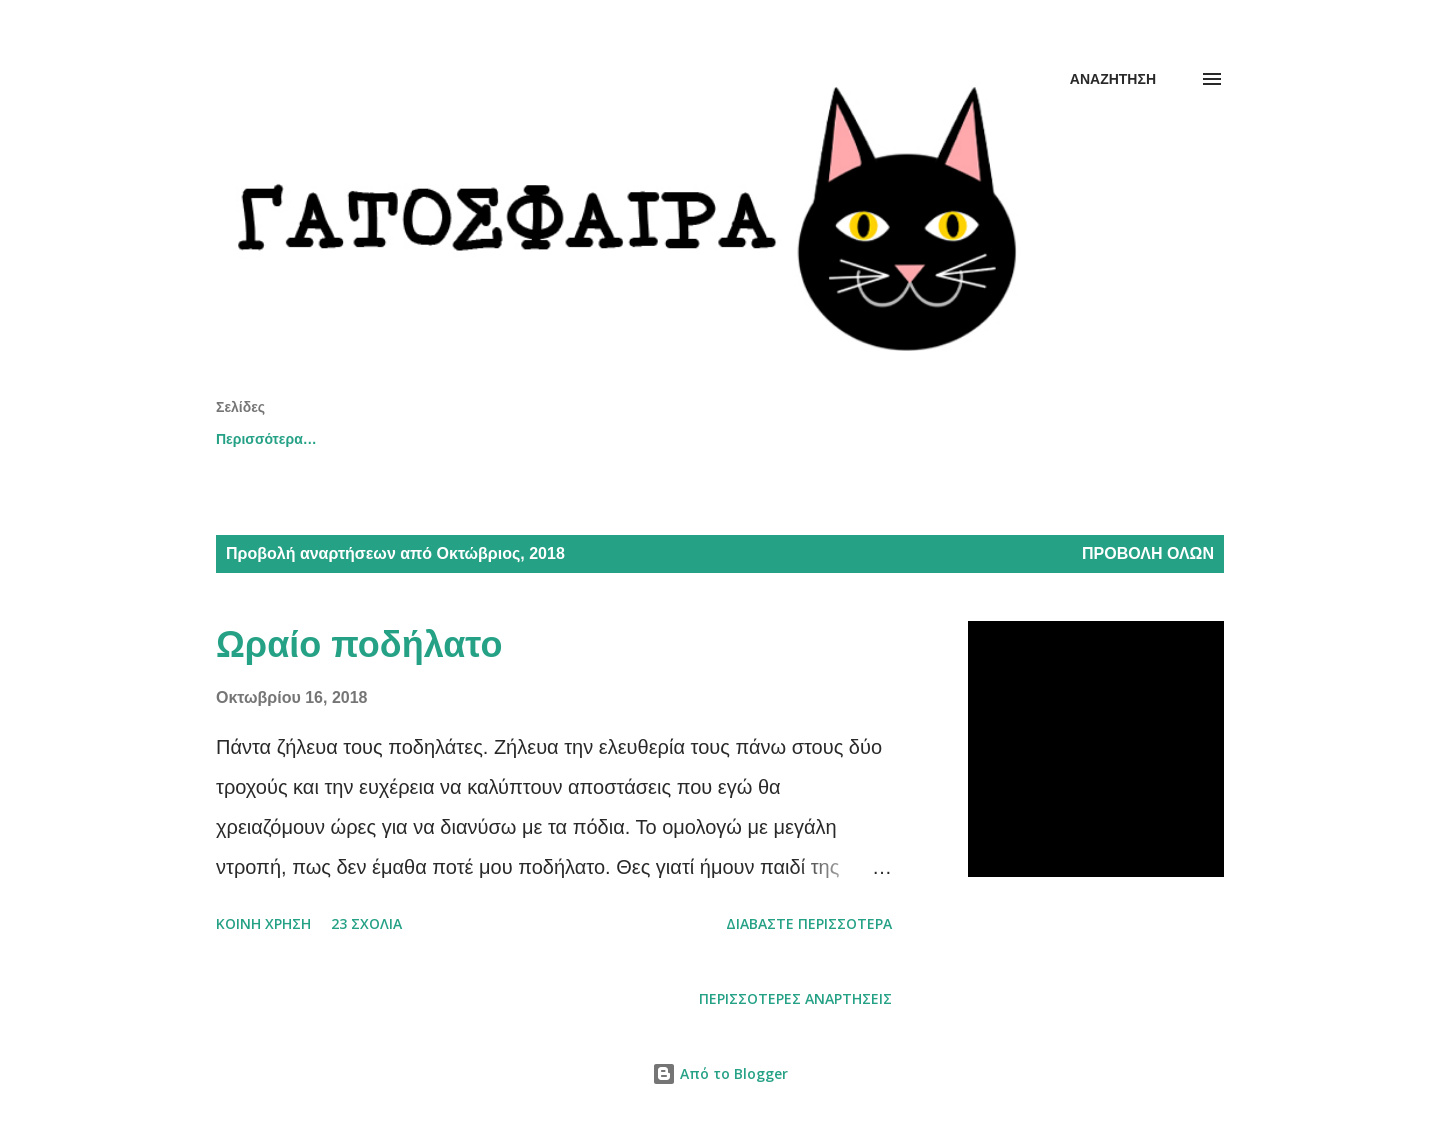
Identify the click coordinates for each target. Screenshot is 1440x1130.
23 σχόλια (366, 923)
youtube (539, 439)
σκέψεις (825, 439)
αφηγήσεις (946, 439)
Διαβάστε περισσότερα (809, 923)
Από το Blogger (720, 1073)
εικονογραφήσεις (683, 439)
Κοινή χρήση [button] (263, 923)
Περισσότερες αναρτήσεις (795, 998)
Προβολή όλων (1148, 553)
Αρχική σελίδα (264, 439)
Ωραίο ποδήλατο (359, 644)
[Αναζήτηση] (1113, 79)
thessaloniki (412, 439)
